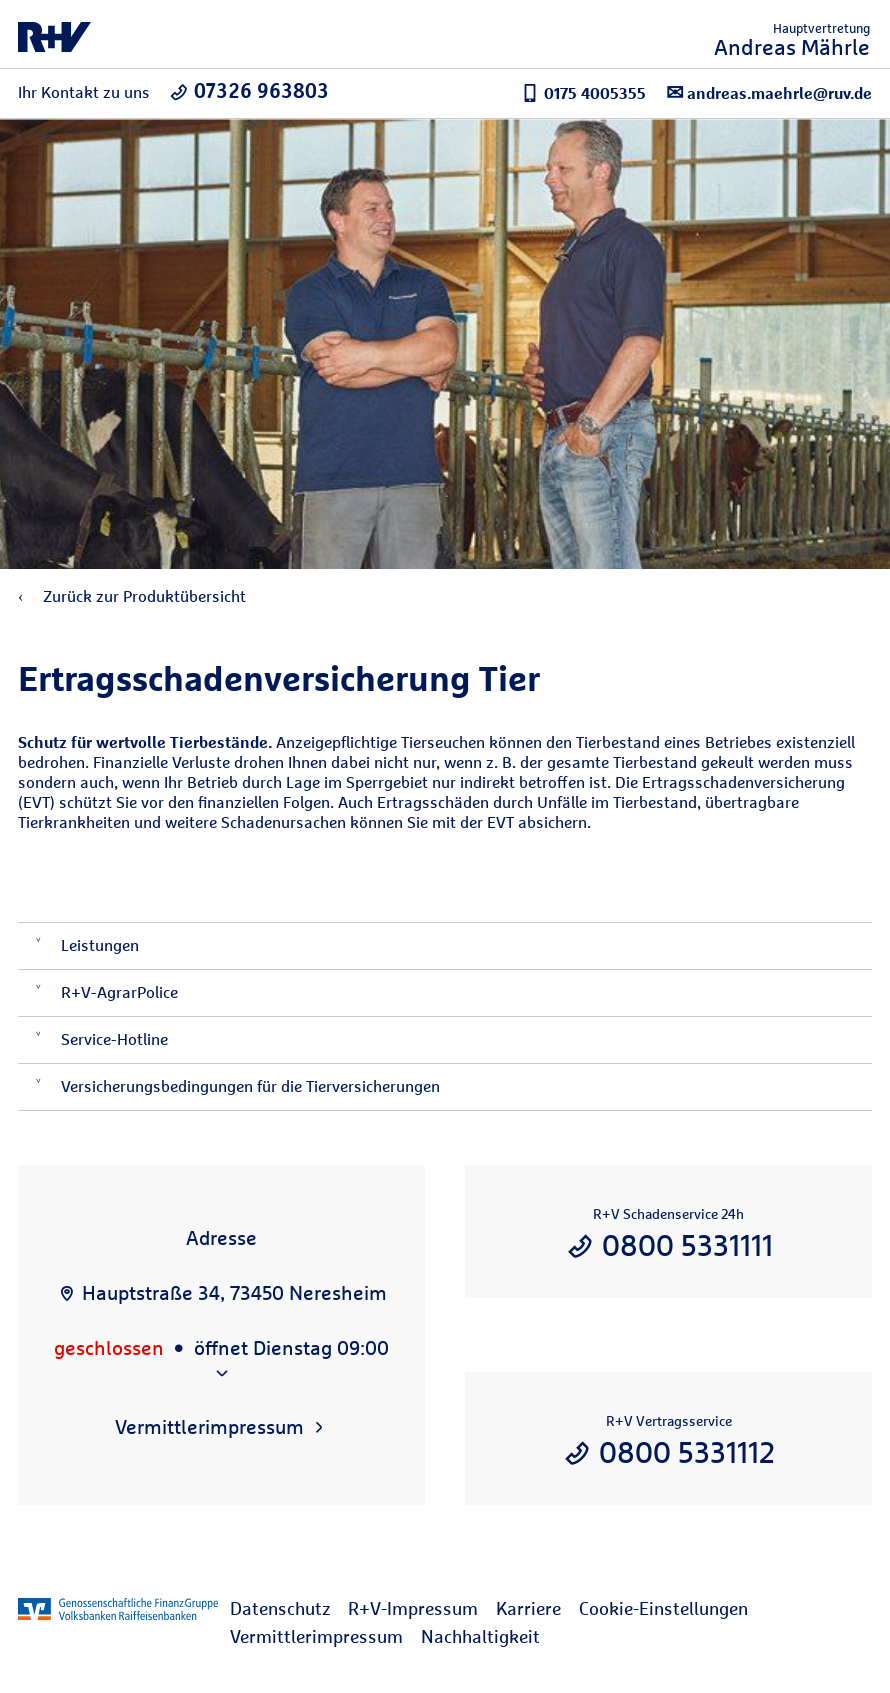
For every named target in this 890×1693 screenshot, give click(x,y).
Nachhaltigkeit (480, 1636)
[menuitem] (289, 1609)
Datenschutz (280, 1608)
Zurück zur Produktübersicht (132, 596)
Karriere (528, 1608)
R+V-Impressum (413, 1608)
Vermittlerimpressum (316, 1636)
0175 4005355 (583, 93)
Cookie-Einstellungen (663, 1608)
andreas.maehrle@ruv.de (769, 92)
